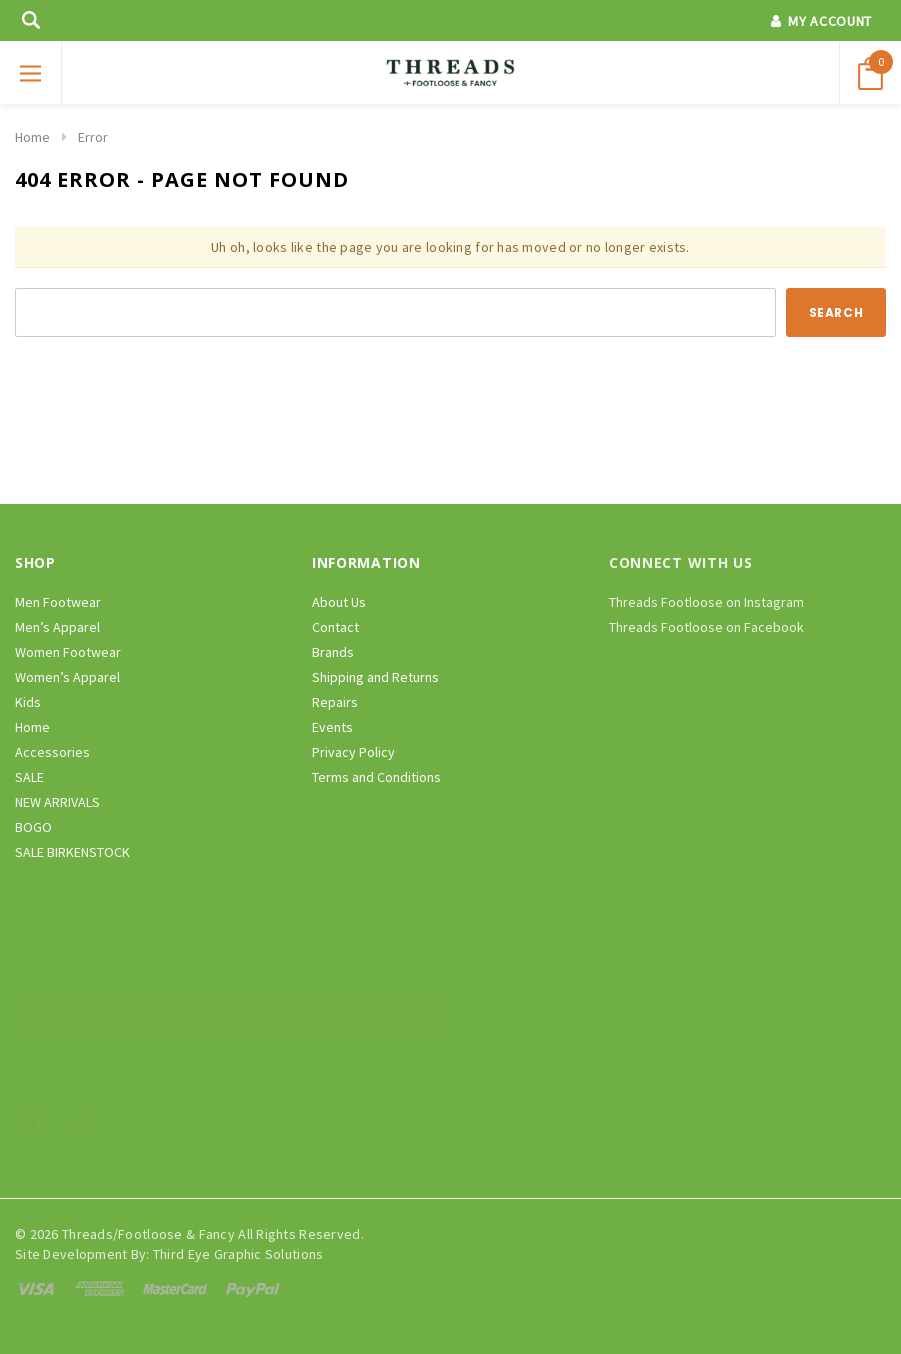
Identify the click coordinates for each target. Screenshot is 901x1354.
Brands (333, 652)
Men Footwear (58, 602)
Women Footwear (68, 652)
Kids (28, 702)
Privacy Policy (353, 752)
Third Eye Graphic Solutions (238, 1254)
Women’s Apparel (67, 677)
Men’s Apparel (57, 627)
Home (32, 137)
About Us (339, 602)
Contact (335, 627)
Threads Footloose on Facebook (706, 627)
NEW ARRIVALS (57, 802)
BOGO (33, 827)
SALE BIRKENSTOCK (72, 852)
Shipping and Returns (375, 677)
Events (332, 727)
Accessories (52, 752)
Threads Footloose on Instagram (706, 602)
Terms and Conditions (376, 777)
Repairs (335, 702)
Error (93, 137)
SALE (29, 777)
